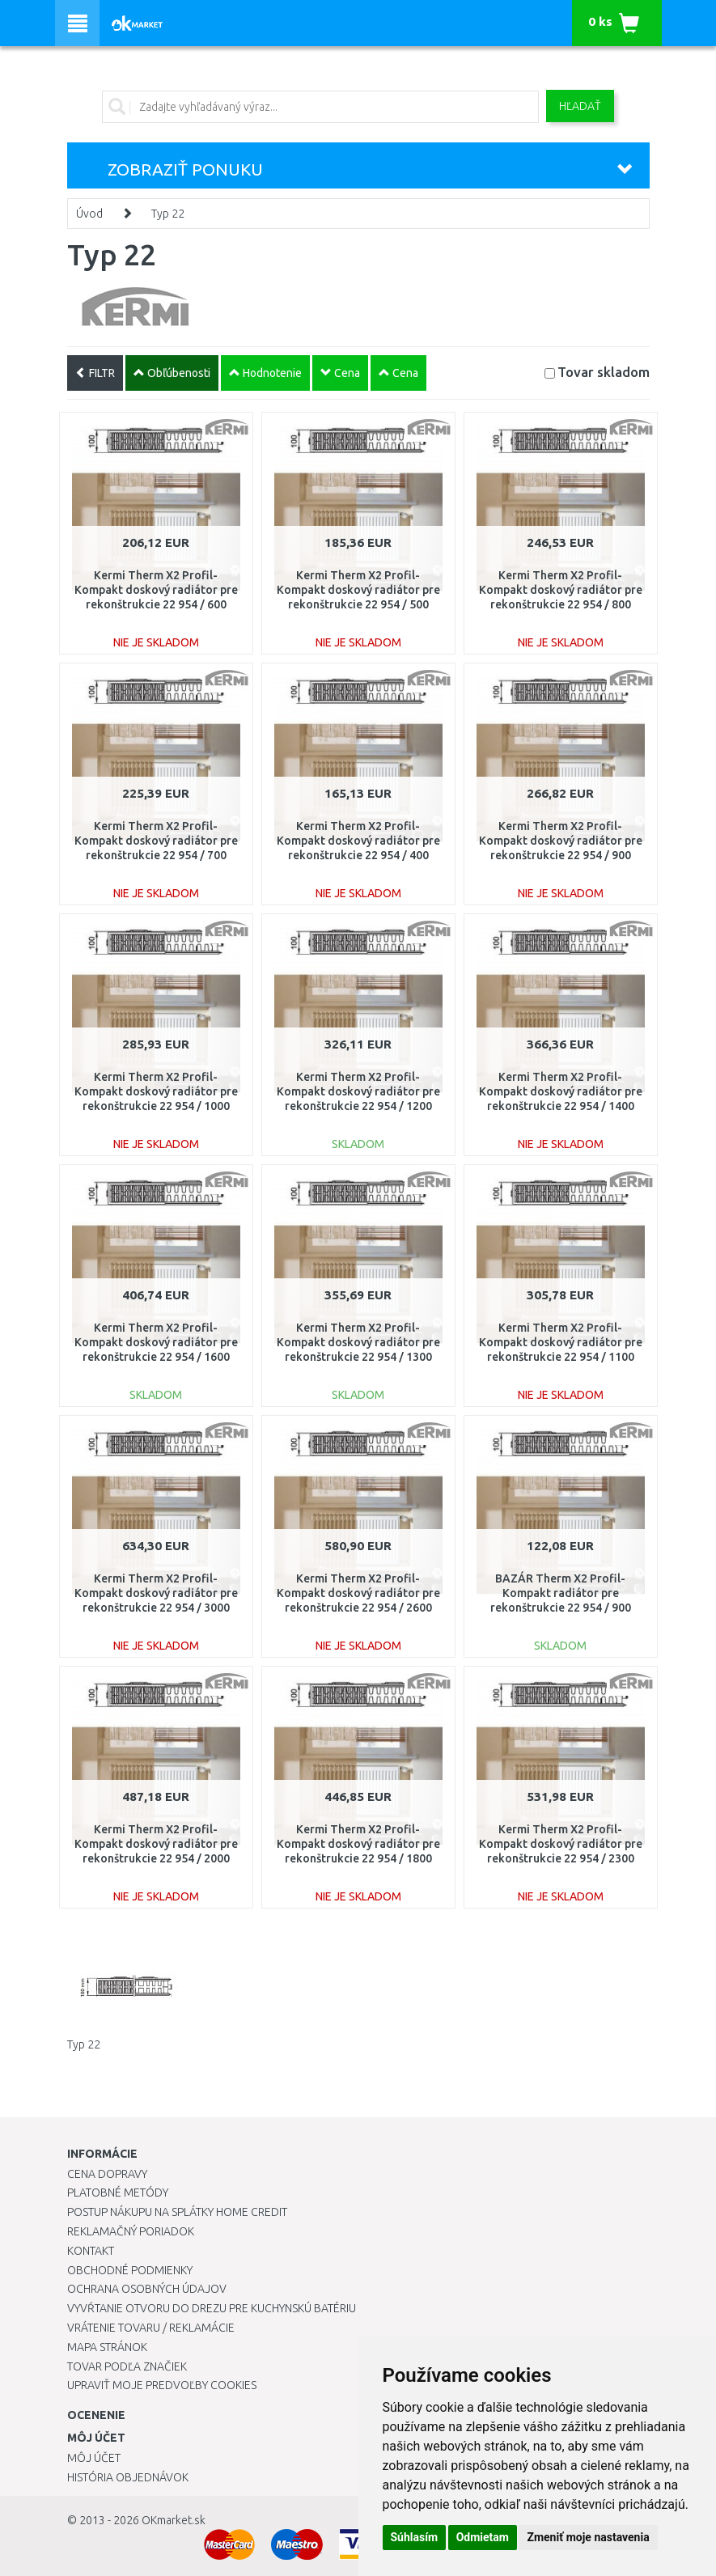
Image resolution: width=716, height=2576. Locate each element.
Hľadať (580, 106)
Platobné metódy (117, 2192)
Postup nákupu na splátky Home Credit (177, 2211)
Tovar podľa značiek (127, 2366)
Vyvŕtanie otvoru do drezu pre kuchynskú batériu (211, 2308)
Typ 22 (167, 213)
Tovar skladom (603, 371)
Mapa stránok (107, 2347)
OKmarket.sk (173, 2520)
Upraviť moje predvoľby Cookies (161, 2385)
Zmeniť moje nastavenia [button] (588, 2537)
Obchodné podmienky (130, 2270)
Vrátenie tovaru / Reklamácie (151, 2327)
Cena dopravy (107, 2173)
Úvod (89, 213)
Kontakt (90, 2250)
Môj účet (94, 2457)
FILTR (95, 372)
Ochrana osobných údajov (147, 2288)
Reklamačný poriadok (130, 2231)
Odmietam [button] (482, 2537)
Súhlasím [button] (414, 2537)
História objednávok (128, 2477)
